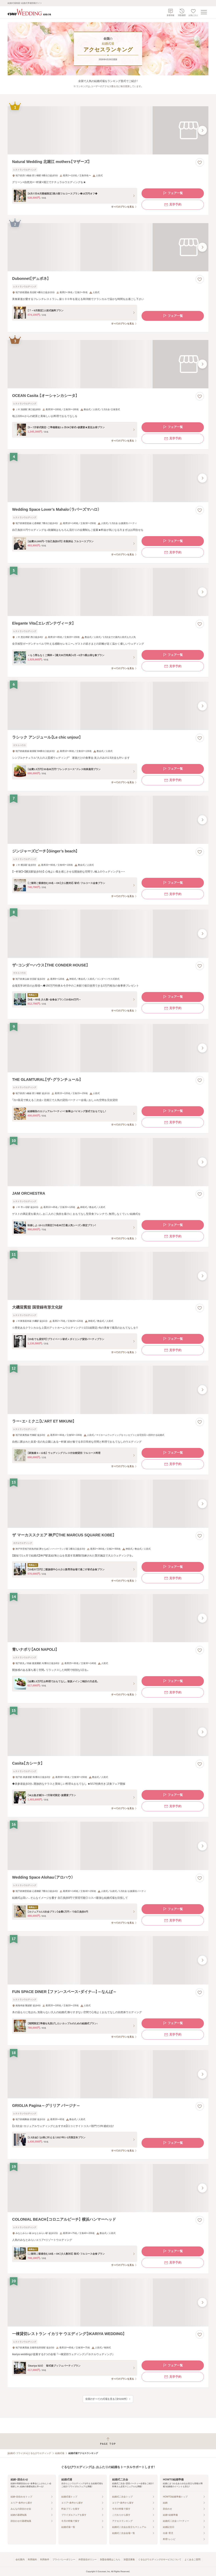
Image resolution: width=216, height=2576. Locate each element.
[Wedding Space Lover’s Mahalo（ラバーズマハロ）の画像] (108, 478)
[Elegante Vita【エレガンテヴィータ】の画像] (108, 592)
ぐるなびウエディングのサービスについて (159, 2559)
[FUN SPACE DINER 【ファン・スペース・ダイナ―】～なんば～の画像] (108, 1960)
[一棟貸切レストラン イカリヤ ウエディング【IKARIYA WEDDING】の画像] (108, 2302)
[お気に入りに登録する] (200, 162)
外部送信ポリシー (87, 2559)
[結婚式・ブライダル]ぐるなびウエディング (29, 2453)
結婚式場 (59, 2453)
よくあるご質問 (192, 2559)
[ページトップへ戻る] (108, 2441)
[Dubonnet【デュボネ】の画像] (108, 247)
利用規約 (32, 2559)
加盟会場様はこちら (110, 2559)
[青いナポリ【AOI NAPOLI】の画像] (108, 1618)
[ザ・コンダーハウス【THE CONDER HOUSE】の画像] (108, 934)
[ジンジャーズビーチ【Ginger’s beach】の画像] (108, 820)
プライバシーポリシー (63, 2559)
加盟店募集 (129, 2559)
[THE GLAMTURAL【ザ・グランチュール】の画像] (108, 1048)
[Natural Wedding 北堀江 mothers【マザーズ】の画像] (108, 130)
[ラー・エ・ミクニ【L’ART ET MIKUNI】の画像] (108, 1390)
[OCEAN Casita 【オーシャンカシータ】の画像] (108, 364)
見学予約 (172, 204)
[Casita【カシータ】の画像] (108, 1732)
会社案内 (20, 2559)
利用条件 (44, 2559)
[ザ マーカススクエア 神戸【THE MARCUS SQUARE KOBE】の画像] (108, 1504)
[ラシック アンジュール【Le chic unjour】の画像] (108, 706)
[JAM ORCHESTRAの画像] (108, 1162)
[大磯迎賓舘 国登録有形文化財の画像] (108, 1276)
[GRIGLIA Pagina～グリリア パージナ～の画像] (108, 2074)
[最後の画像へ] (202, 130)
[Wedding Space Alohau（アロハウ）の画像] (108, 1846)
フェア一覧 (172, 193)
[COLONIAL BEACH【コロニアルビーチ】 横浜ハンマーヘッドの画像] (108, 2188)
